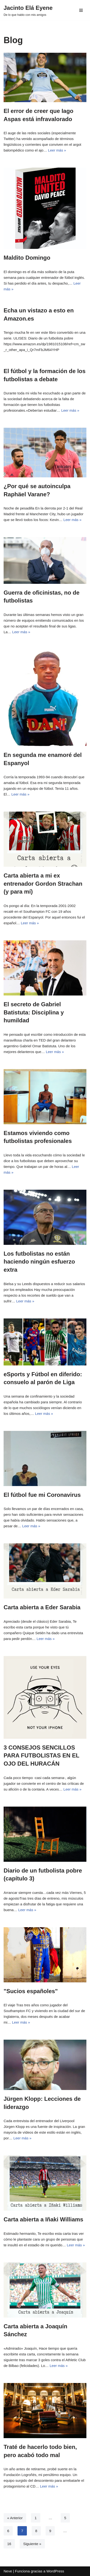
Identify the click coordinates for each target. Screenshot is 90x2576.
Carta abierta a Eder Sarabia (42, 1607)
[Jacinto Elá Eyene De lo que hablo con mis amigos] (28, 10)
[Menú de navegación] (81, 10)
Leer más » (57, 150)
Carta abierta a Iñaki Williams (43, 2219)
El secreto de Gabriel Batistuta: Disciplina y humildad (34, 1012)
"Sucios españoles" (31, 1991)
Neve (8, 2571)
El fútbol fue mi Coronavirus (42, 1495)
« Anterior (15, 2518)
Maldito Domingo (27, 257)
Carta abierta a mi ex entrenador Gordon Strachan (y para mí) (43, 883)
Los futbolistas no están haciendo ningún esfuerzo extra (39, 1261)
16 (9, 2544)
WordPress (55, 2571)
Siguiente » (32, 2544)
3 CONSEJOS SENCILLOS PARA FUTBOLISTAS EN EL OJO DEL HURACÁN (41, 1755)
